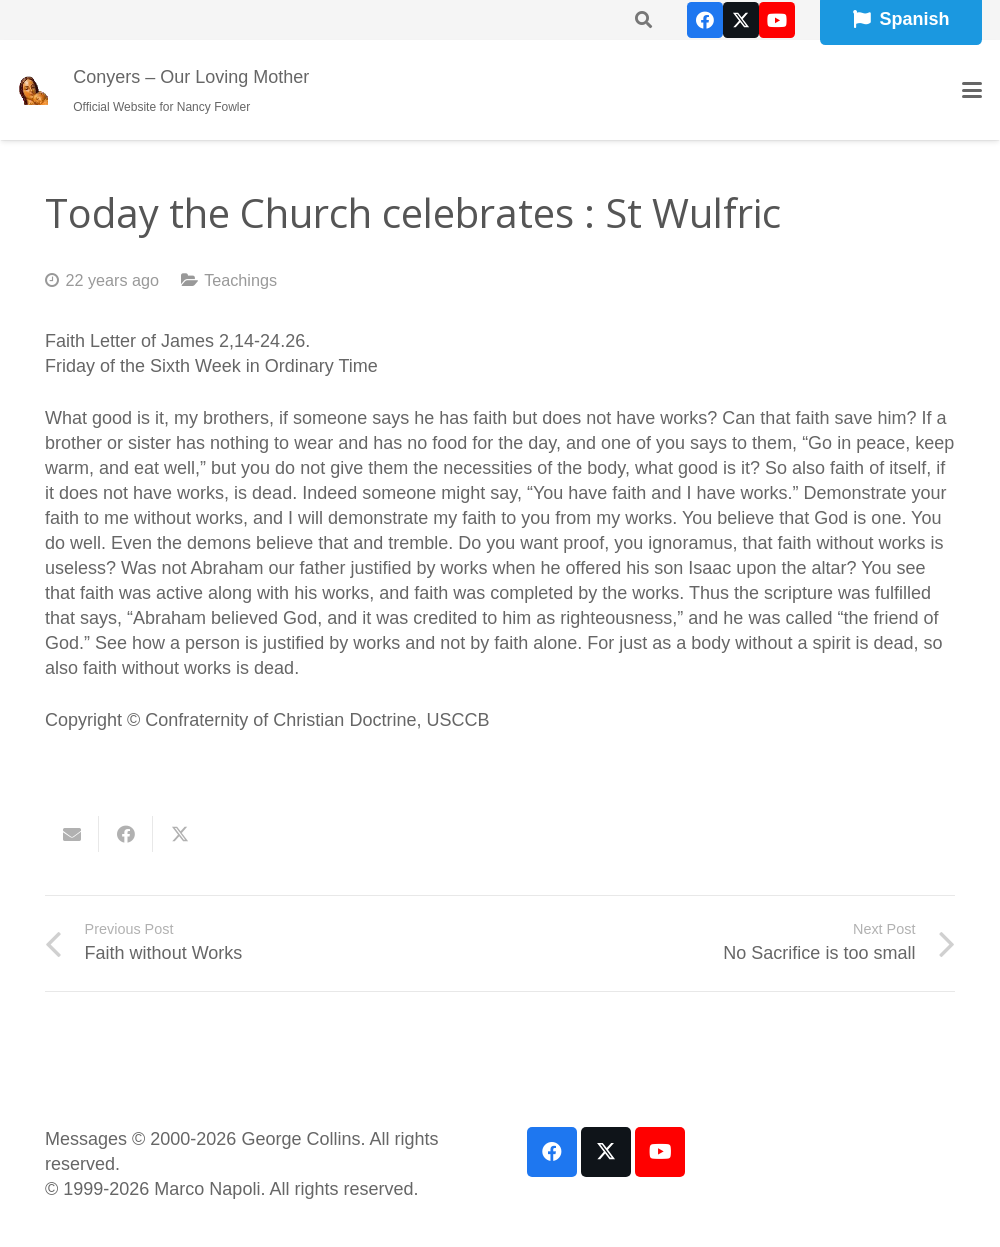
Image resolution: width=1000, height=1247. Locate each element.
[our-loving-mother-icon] (33, 90)
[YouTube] (777, 20)
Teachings (240, 280)
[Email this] (72, 834)
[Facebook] (705, 20)
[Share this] (126, 834)
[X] (741, 20)
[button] (972, 90)
